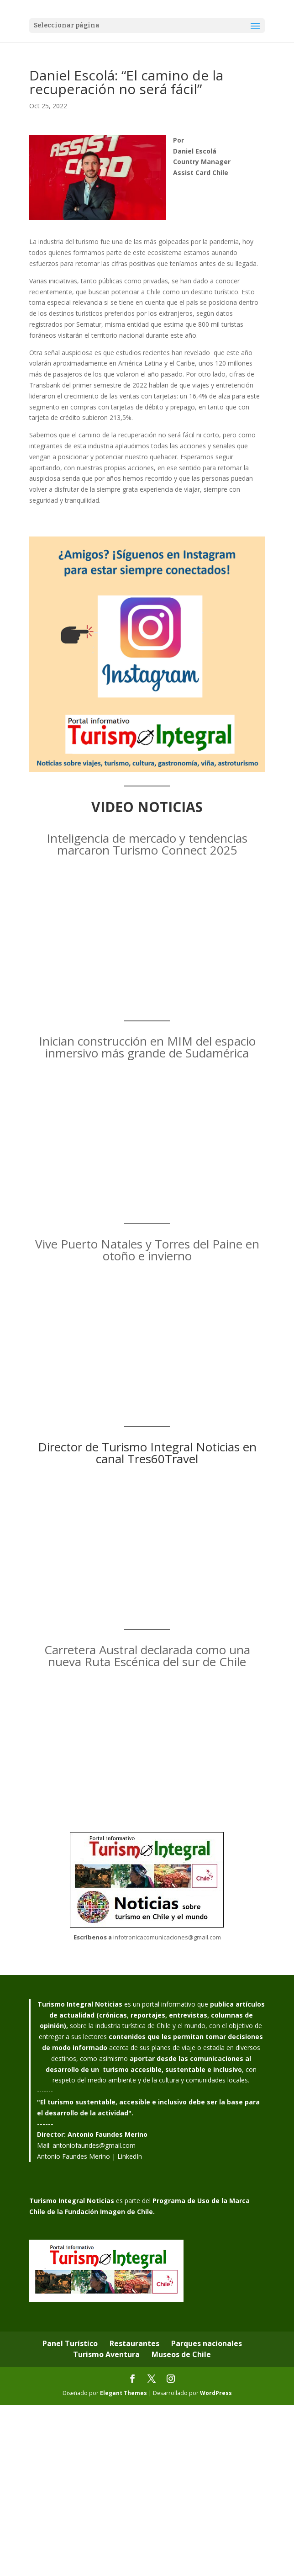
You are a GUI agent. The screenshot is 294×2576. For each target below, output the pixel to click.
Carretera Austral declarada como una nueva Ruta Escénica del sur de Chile (147, 1655)
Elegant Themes (123, 2393)
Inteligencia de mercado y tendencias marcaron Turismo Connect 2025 (147, 844)
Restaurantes (134, 2343)
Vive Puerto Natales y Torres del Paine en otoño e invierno (147, 1250)
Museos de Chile (181, 2354)
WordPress (216, 2393)
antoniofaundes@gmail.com (94, 2145)
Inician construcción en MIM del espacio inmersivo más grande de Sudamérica (147, 1047)
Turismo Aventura (106, 2354)
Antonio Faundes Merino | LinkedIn (89, 2156)
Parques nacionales (206, 2343)
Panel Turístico (70, 2343)
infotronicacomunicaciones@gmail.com (167, 1937)
